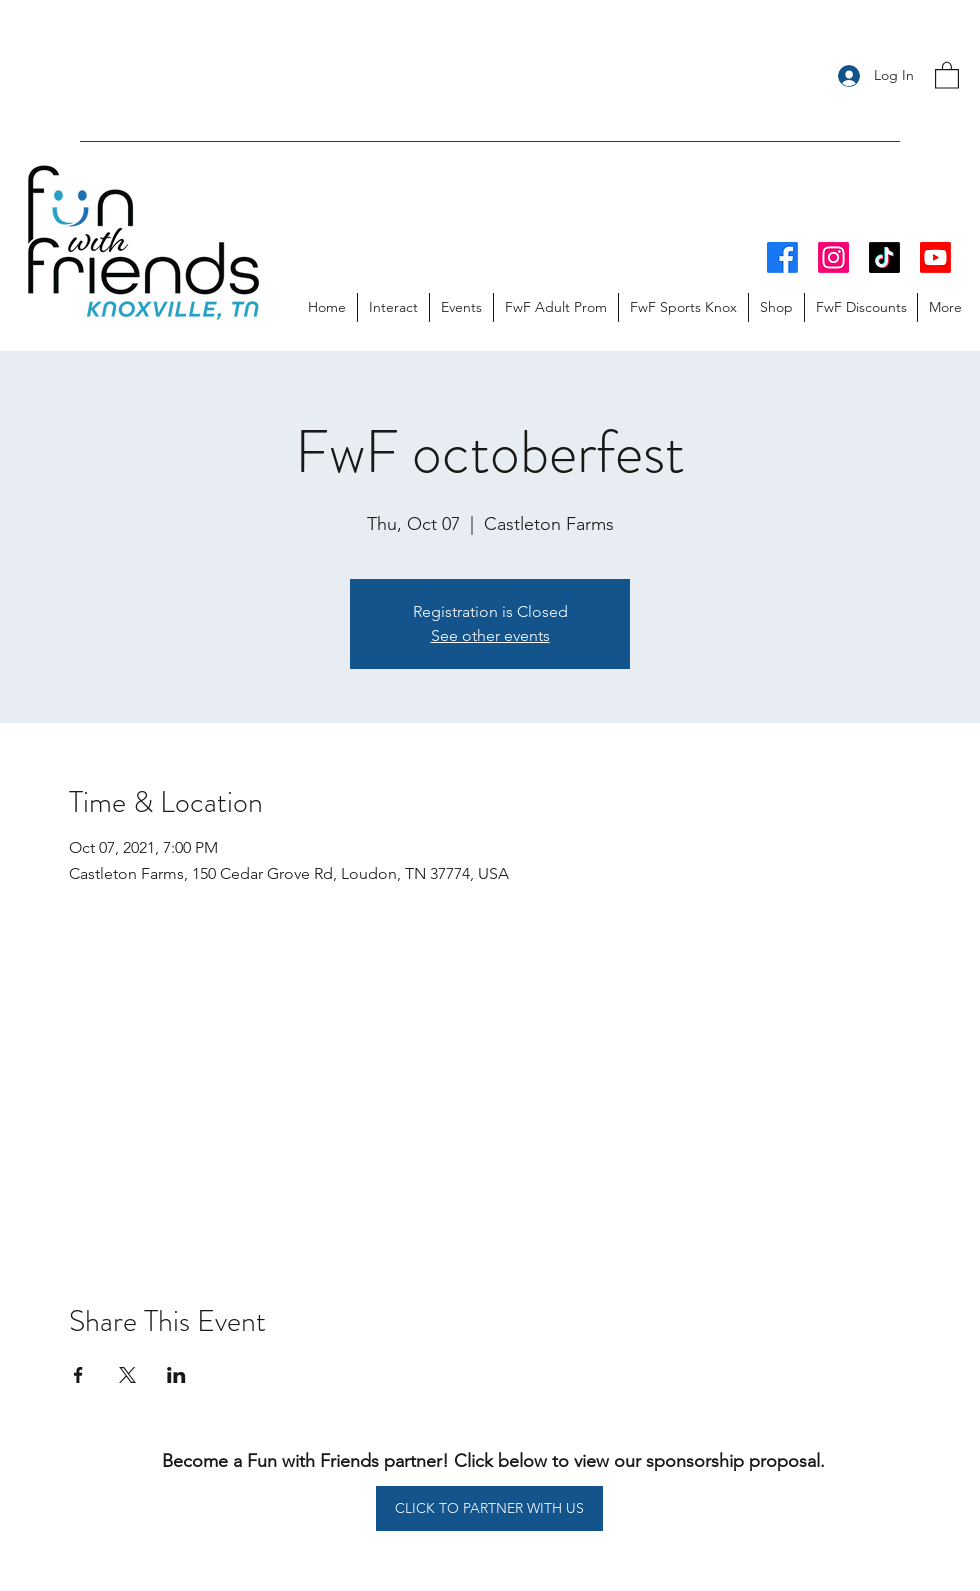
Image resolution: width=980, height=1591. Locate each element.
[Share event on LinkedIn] (176, 1375)
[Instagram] (833, 257)
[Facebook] (782, 257)
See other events (490, 635)
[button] (947, 74)
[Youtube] (935, 257)
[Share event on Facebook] (78, 1375)
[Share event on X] (127, 1375)
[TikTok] (884, 257)
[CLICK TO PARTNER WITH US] (489, 1508)
